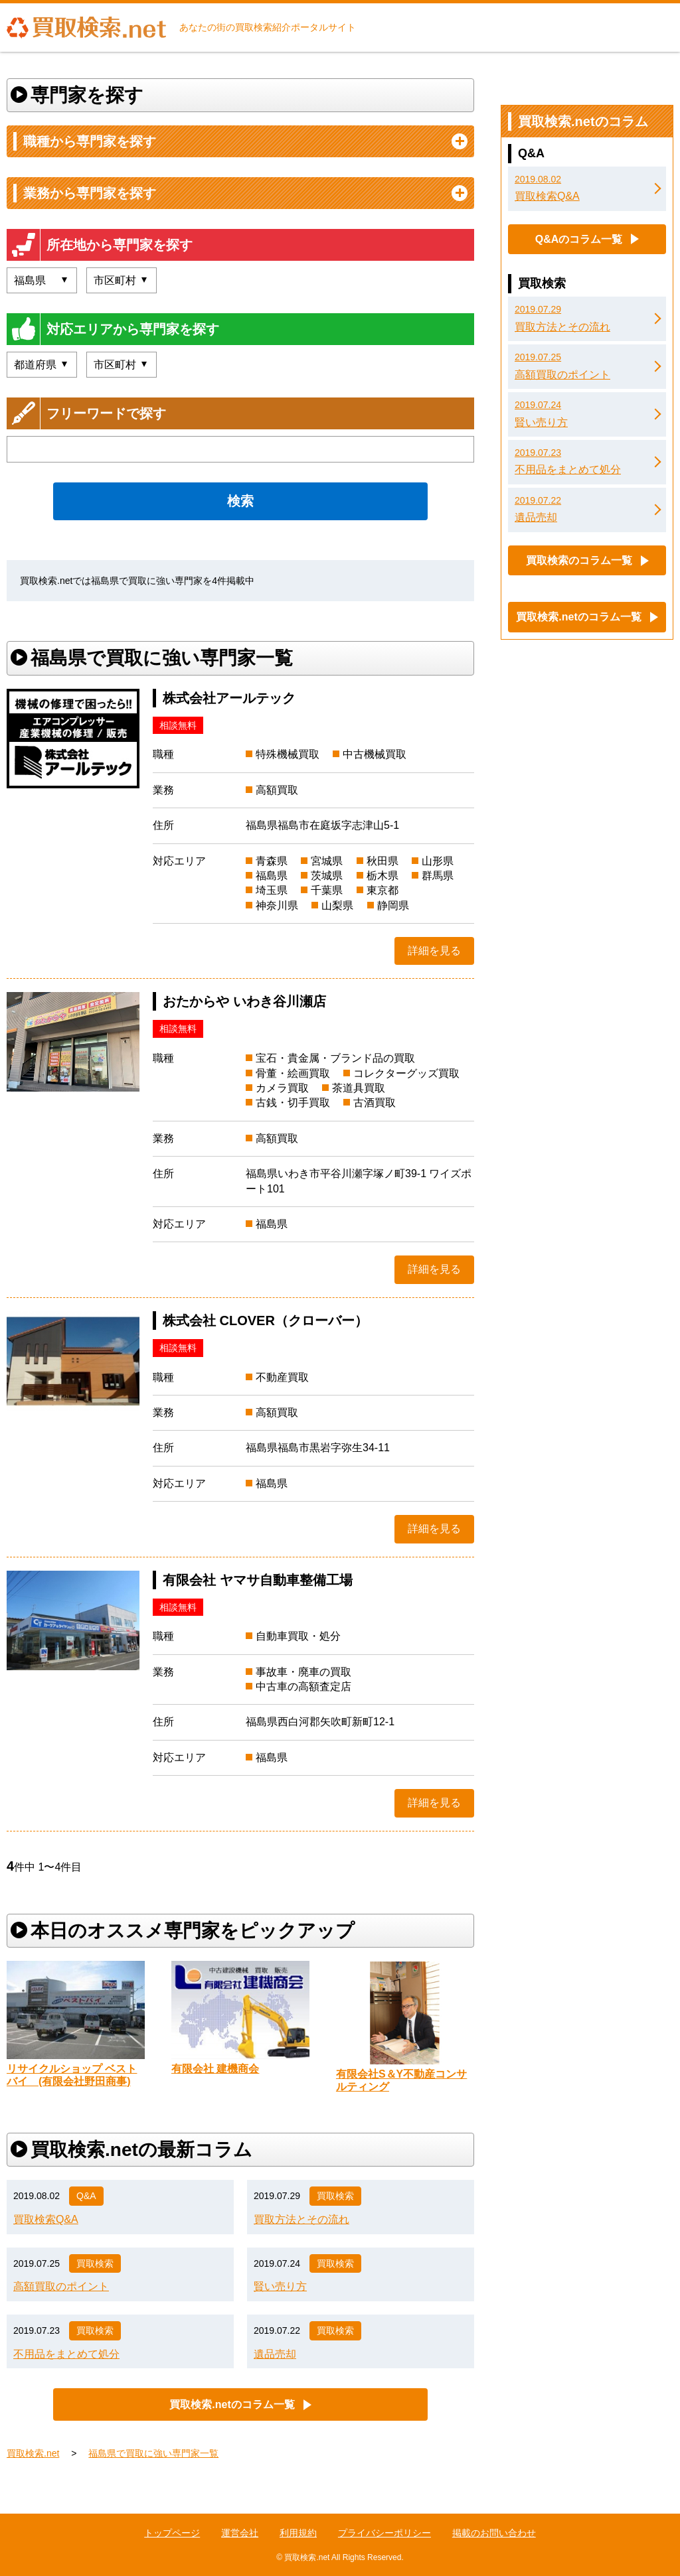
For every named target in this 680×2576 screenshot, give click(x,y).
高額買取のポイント (61, 2286)
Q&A (86, 2195)
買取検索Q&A (45, 2219)
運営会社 (239, 2533)
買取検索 (335, 2195)
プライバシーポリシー (384, 2533)
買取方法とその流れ (301, 2219)
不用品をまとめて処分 (66, 2354)
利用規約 (298, 2533)
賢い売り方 (280, 2286)
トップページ (172, 2533)
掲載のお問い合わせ (494, 2533)
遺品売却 (275, 2354)
